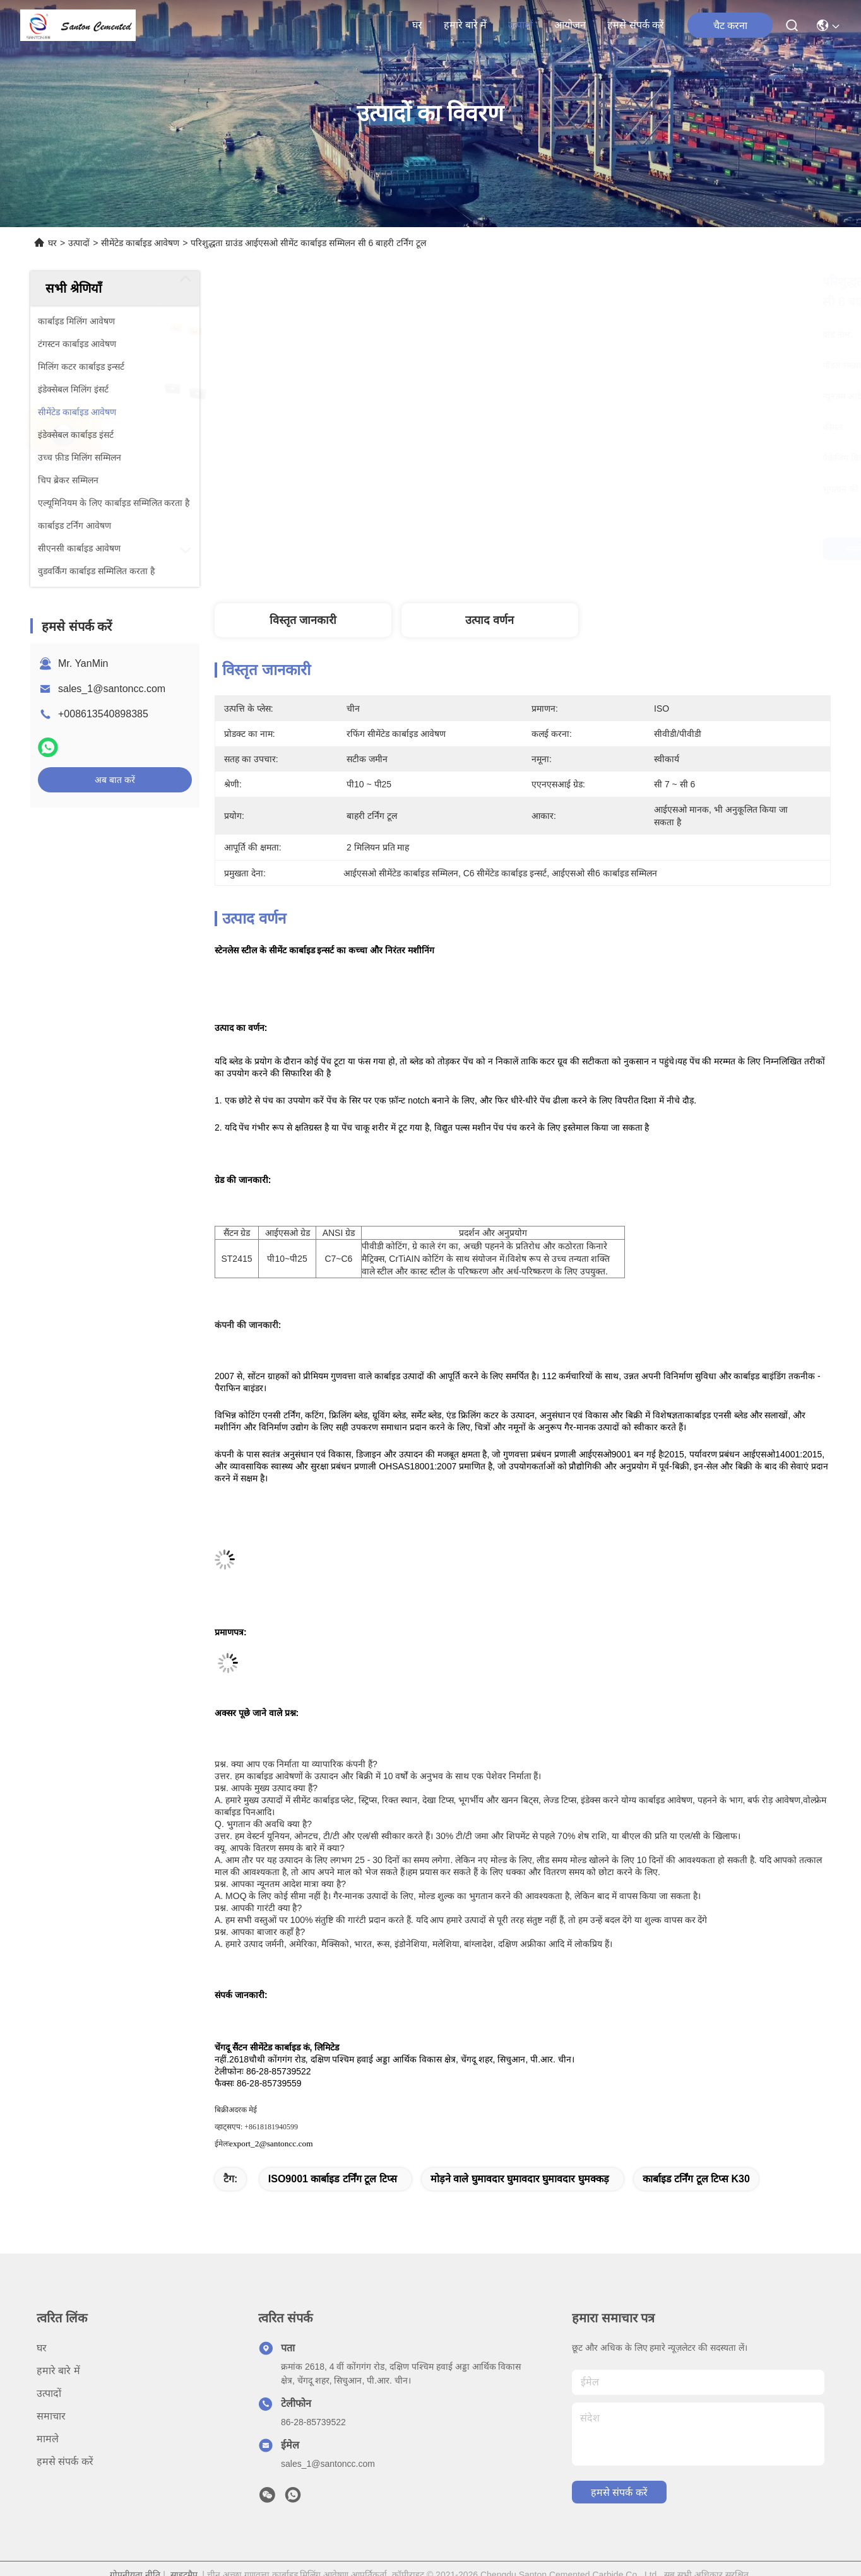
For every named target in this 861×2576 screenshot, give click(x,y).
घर (417, 25)
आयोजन (570, 25)
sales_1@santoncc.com (111, 688)
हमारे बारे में (465, 25)
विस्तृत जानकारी (303, 620)
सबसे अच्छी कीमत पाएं (654, 548)
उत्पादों (520, 25)
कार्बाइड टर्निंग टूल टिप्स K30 (696, 2178)
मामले (48, 2438)
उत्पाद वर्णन (489, 620)
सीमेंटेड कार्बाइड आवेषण (140, 243)
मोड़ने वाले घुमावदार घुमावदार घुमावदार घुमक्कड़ (519, 2178)
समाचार (51, 2416)
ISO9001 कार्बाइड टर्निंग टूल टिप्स (332, 2178)
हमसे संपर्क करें (635, 25)
